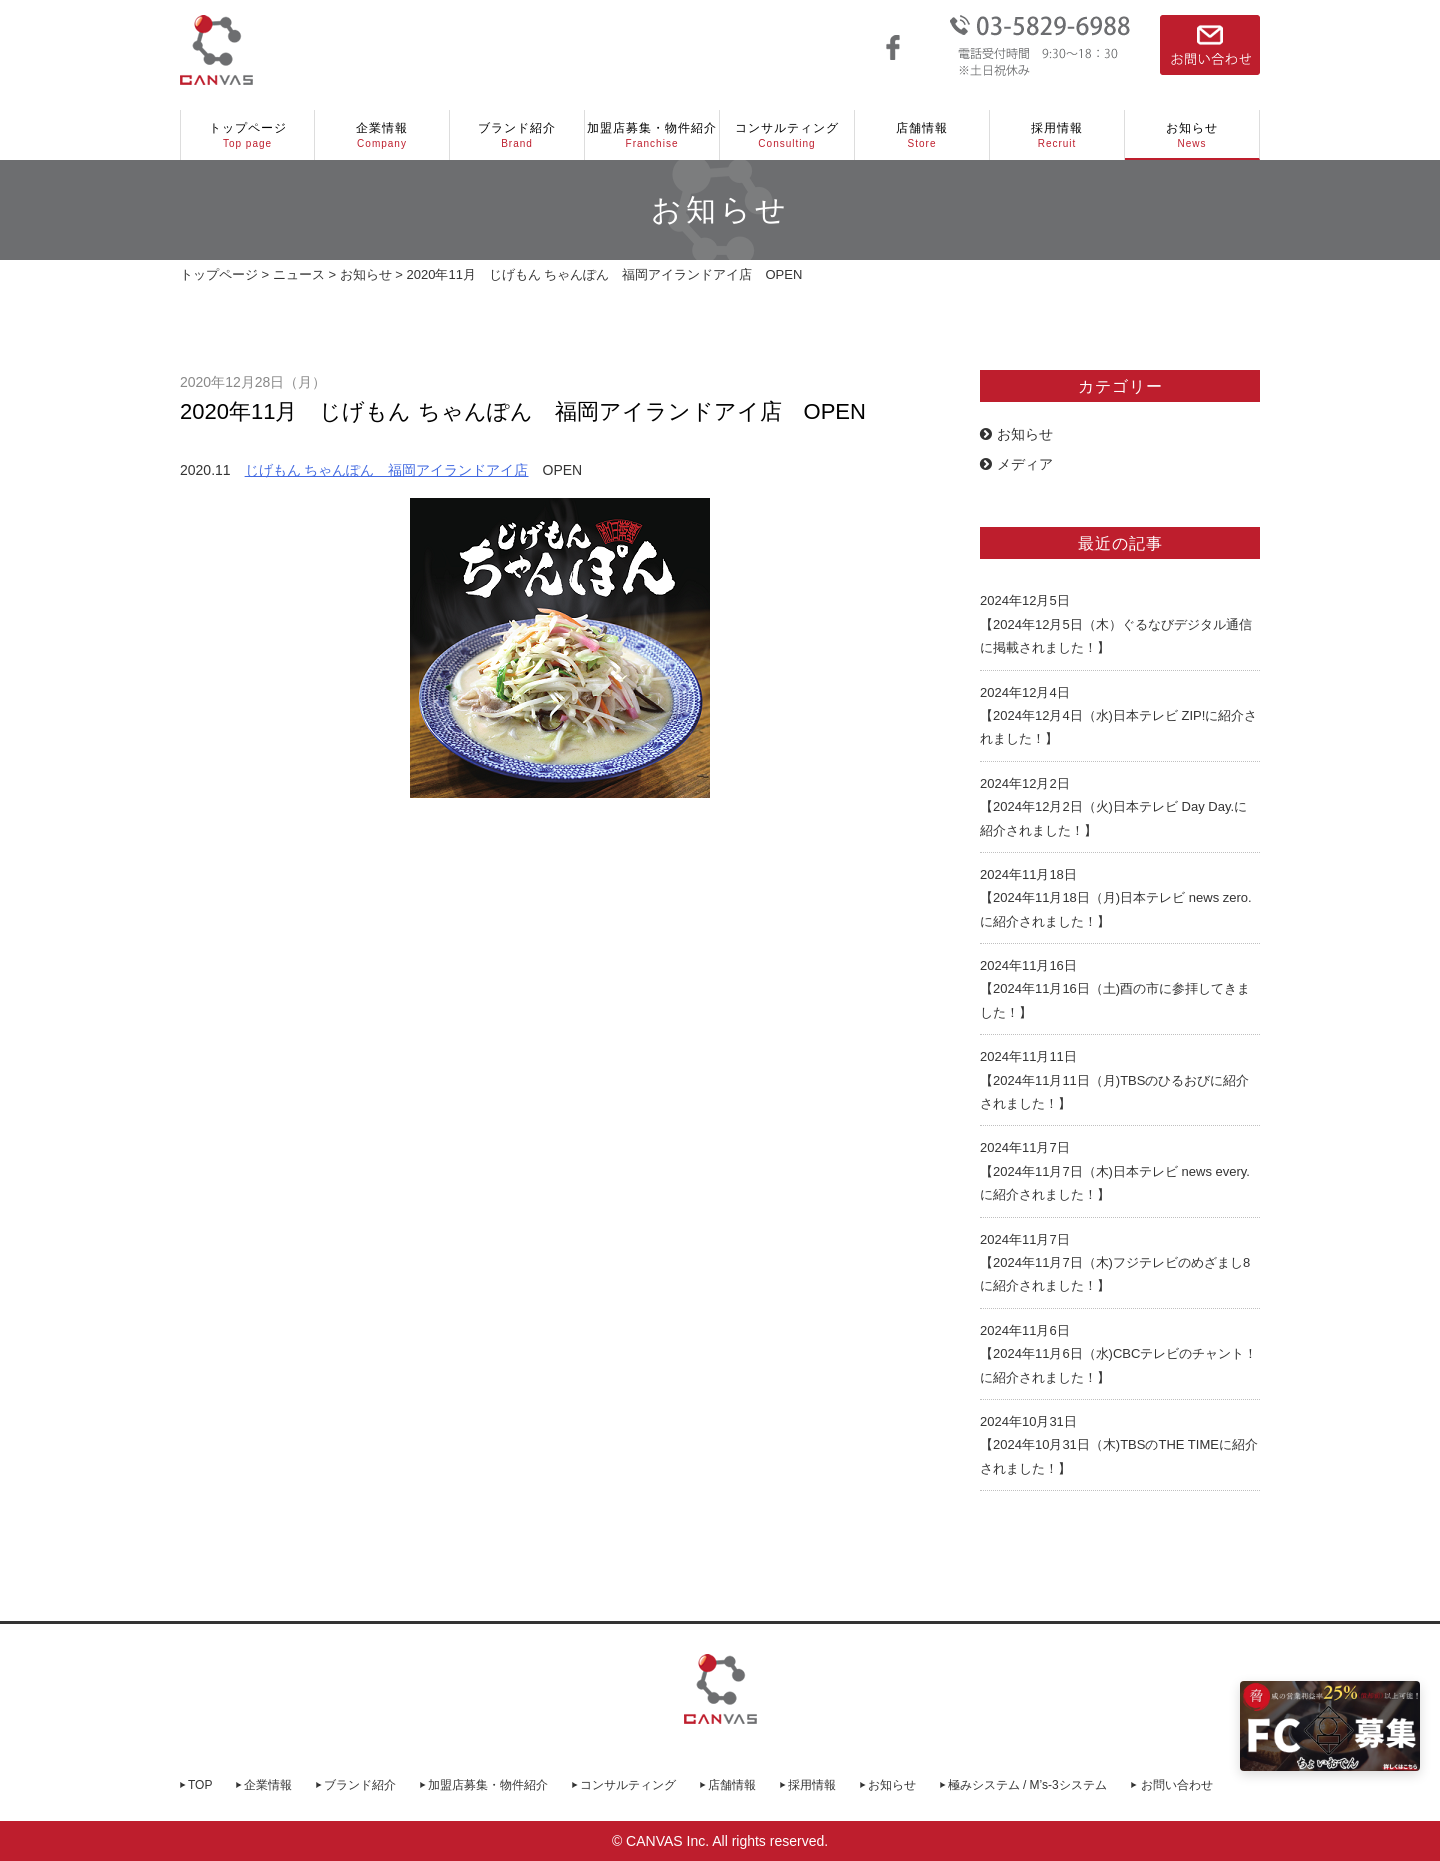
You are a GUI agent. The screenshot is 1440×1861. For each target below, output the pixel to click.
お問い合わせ (1177, 1785)
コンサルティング (787, 136)
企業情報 (382, 136)
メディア (1016, 464)
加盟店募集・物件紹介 (652, 136)
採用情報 (1057, 136)
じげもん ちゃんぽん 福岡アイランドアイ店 (387, 470)
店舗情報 (922, 136)
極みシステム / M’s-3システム (1027, 1785)
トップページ (247, 136)
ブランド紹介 (517, 136)
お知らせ (1192, 136)
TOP (200, 1785)
